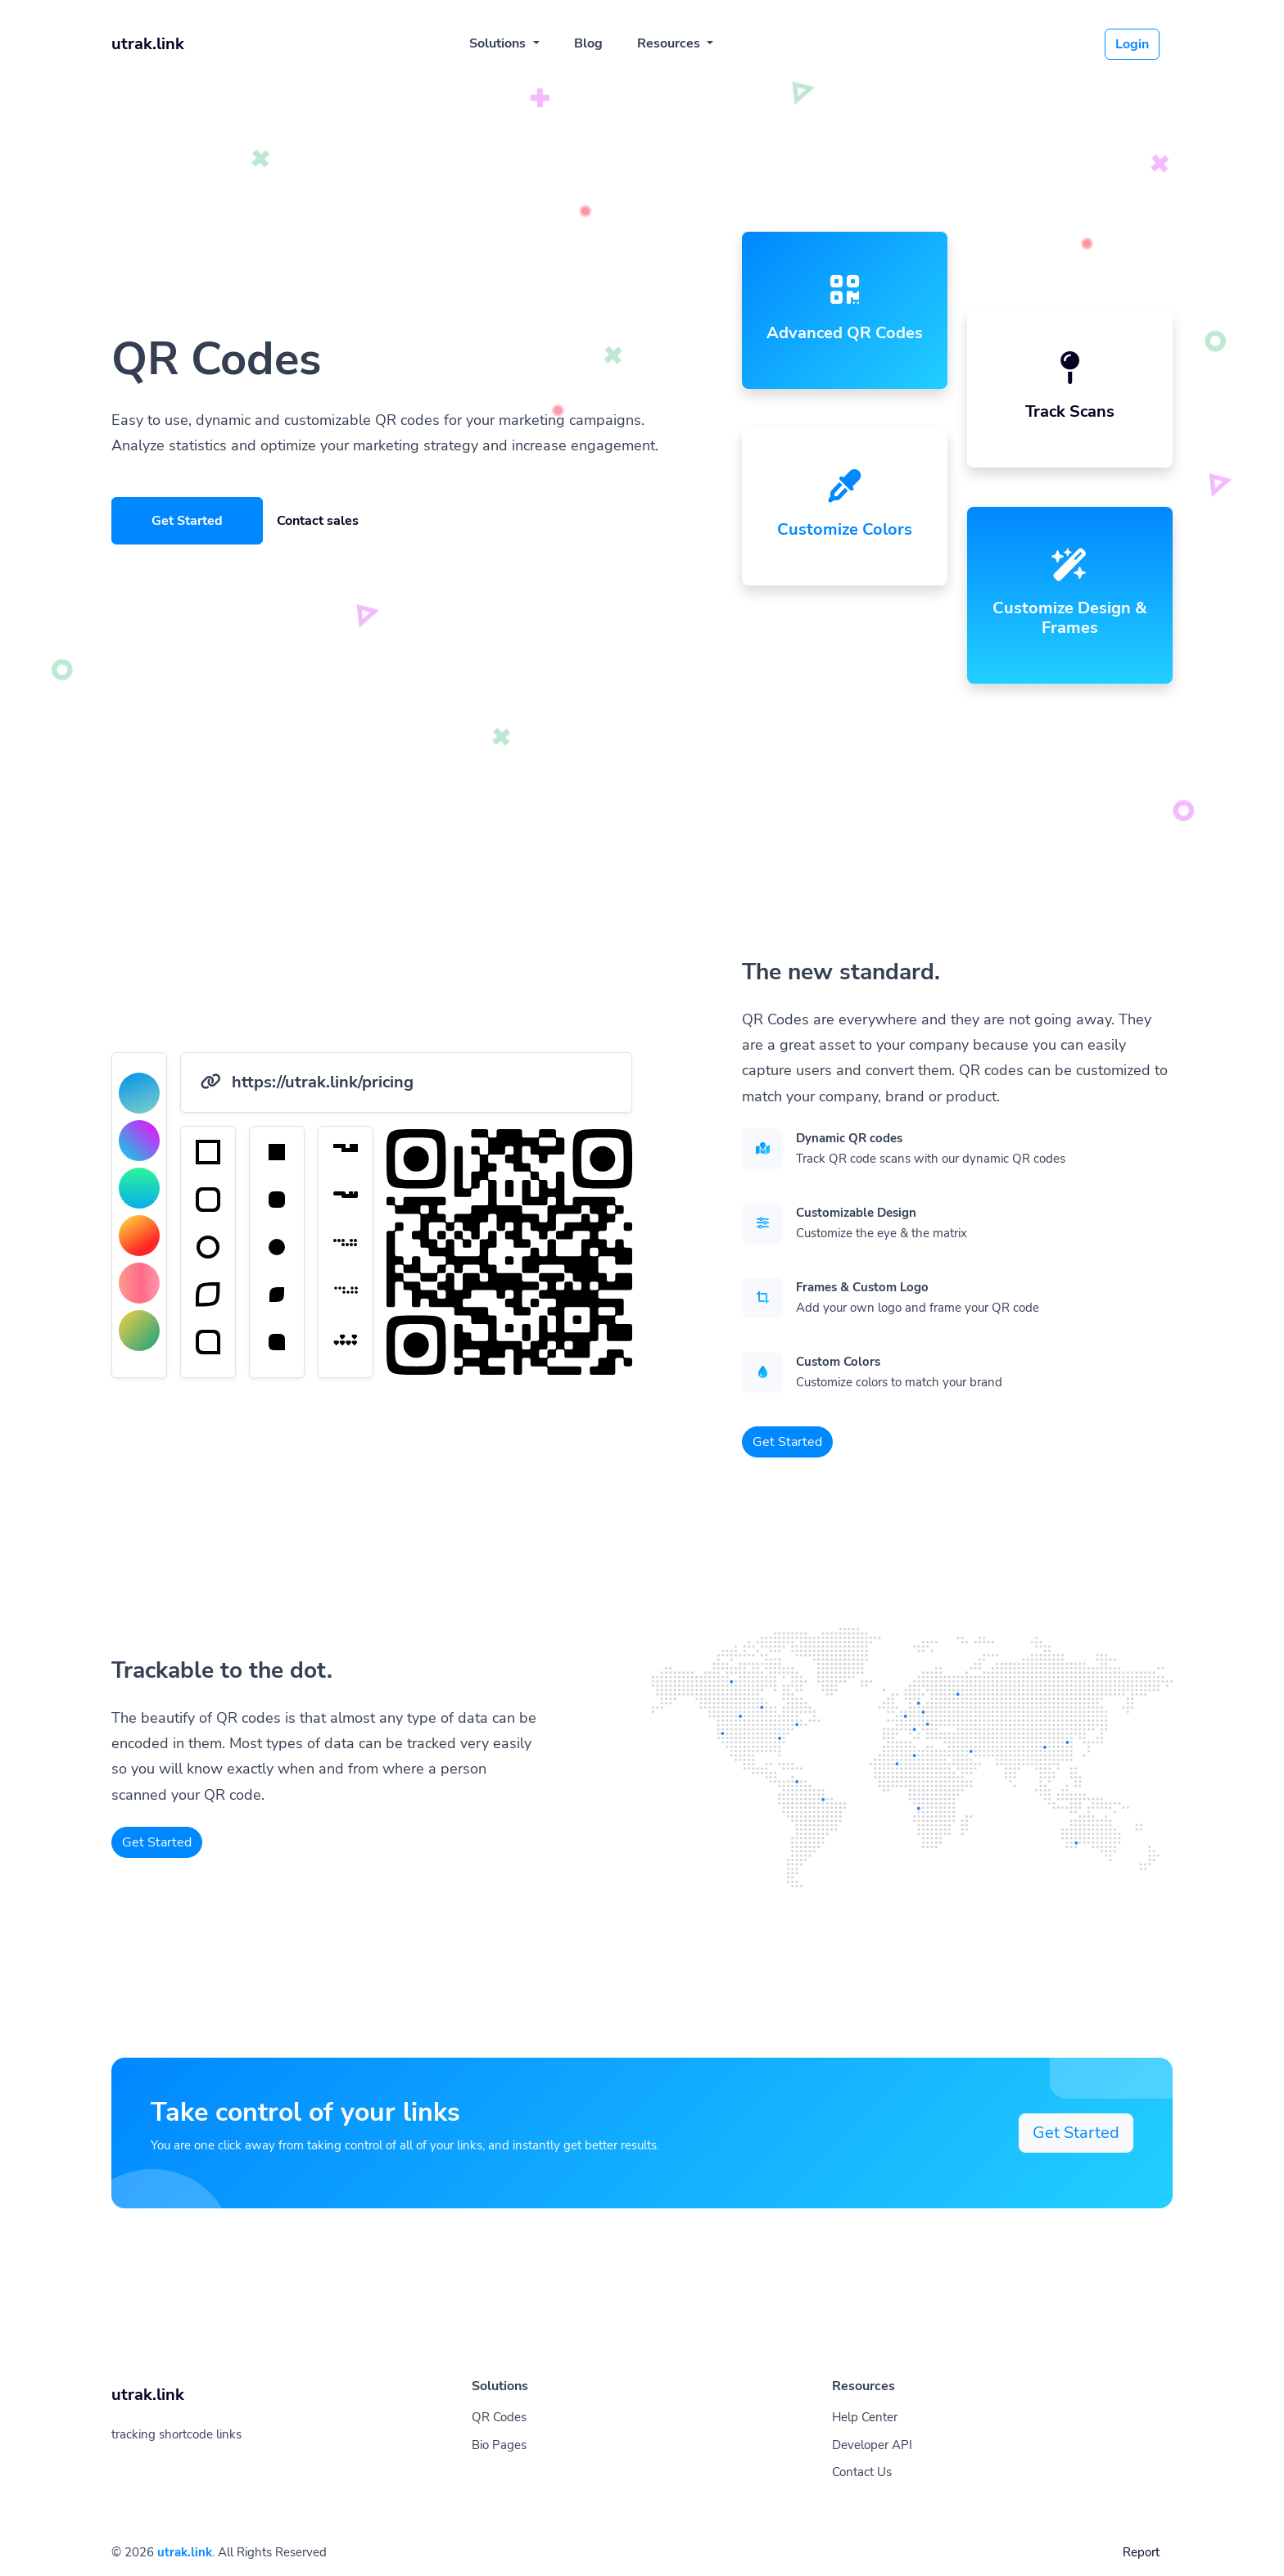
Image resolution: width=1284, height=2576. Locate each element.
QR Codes (499, 2417)
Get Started (187, 521)
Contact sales (318, 521)
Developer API (872, 2445)
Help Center (864, 2417)
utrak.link (184, 2552)
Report (1141, 2552)
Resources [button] (670, 43)
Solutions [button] (499, 43)
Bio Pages (499, 2445)
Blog (588, 43)
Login (1132, 44)
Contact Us (862, 2472)
